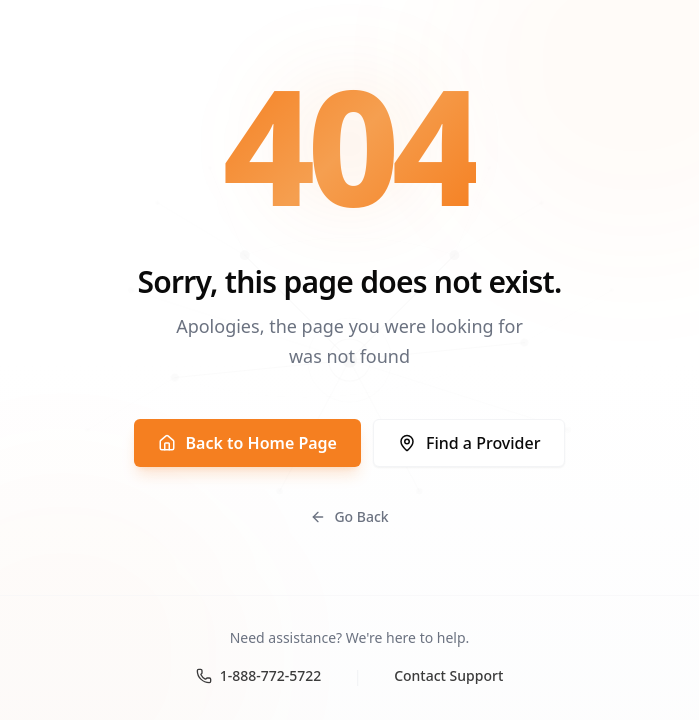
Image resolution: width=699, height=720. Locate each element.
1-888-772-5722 (259, 675)
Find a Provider (469, 443)
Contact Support (448, 675)
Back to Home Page (247, 443)
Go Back (349, 516)
